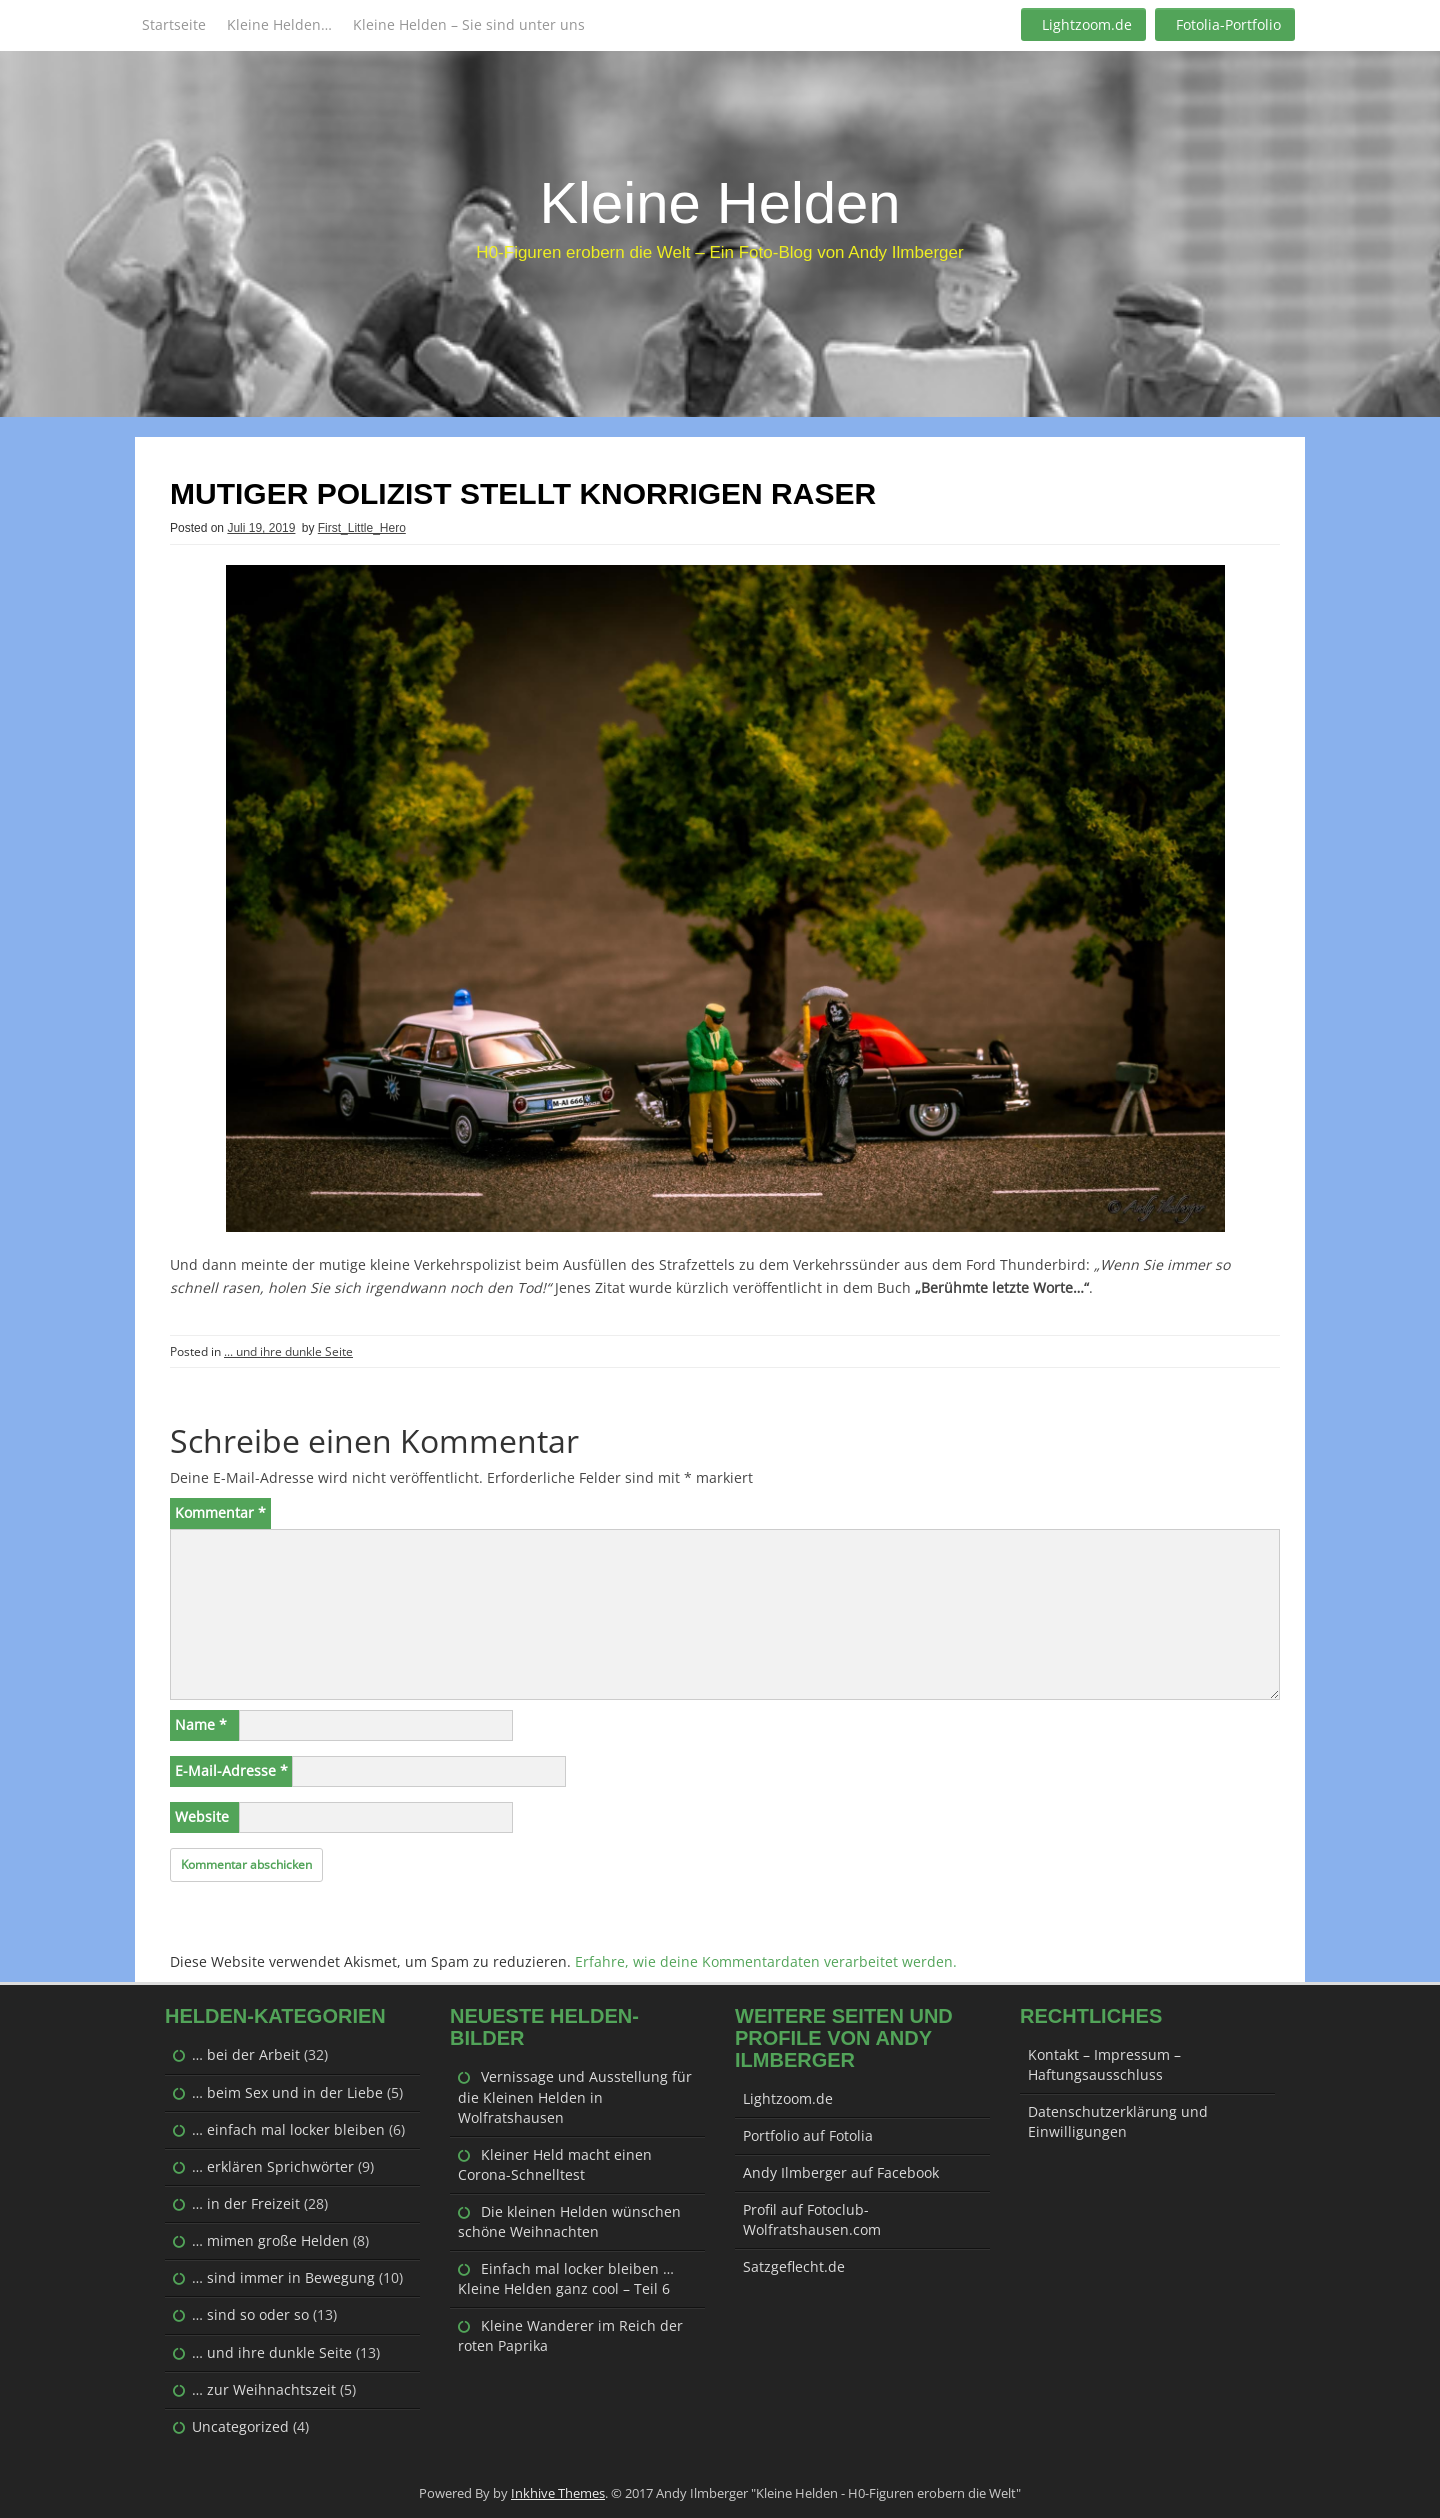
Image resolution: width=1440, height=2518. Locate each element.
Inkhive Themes (558, 2493)
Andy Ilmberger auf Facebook (841, 2172)
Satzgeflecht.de (794, 2266)
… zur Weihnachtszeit (264, 2389)
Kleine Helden (719, 202)
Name (201, 1724)
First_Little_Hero (362, 528)
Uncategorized (240, 2426)
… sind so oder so (250, 2314)
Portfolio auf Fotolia (808, 2135)
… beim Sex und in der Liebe (287, 2092)
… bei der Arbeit (246, 2054)
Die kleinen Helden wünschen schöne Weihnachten (569, 2221)
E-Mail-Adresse (231, 1770)
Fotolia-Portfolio (1228, 24)
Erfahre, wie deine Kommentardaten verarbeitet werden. (766, 1961)
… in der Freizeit (246, 2203)
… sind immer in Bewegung (283, 2277)
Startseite (174, 24)
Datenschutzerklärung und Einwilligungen (1118, 2121)
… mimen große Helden (270, 2240)
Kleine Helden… (279, 24)
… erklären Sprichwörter (273, 2166)
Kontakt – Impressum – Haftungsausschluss (1104, 2064)
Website (202, 1816)
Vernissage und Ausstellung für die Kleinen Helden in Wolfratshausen (575, 2096)
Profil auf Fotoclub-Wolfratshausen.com (812, 2219)
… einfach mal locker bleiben (288, 2129)
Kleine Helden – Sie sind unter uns (469, 24)
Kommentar (220, 1512)
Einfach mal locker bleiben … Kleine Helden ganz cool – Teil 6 (566, 2278)
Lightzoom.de (1087, 24)
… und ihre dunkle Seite (272, 2352)
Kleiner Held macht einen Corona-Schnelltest (555, 2164)
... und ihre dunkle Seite (288, 1351)
